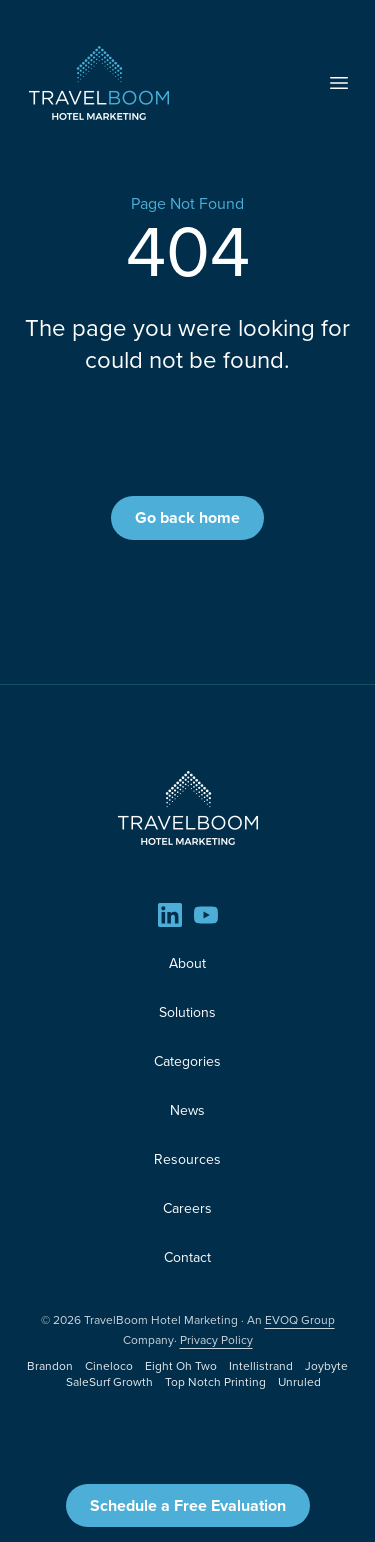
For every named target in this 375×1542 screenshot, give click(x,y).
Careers (187, 1208)
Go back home (187, 517)
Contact (187, 1257)
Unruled (299, 1382)
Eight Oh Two (181, 1366)
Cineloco (109, 1366)
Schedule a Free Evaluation (188, 1505)
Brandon (50, 1366)
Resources (187, 1159)
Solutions (187, 1012)
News (187, 1110)
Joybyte (326, 1366)
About (187, 963)
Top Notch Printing (215, 1382)
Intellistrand (261, 1366)
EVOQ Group (300, 1320)
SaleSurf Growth (109, 1382)
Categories (187, 1061)
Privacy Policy (216, 1340)
